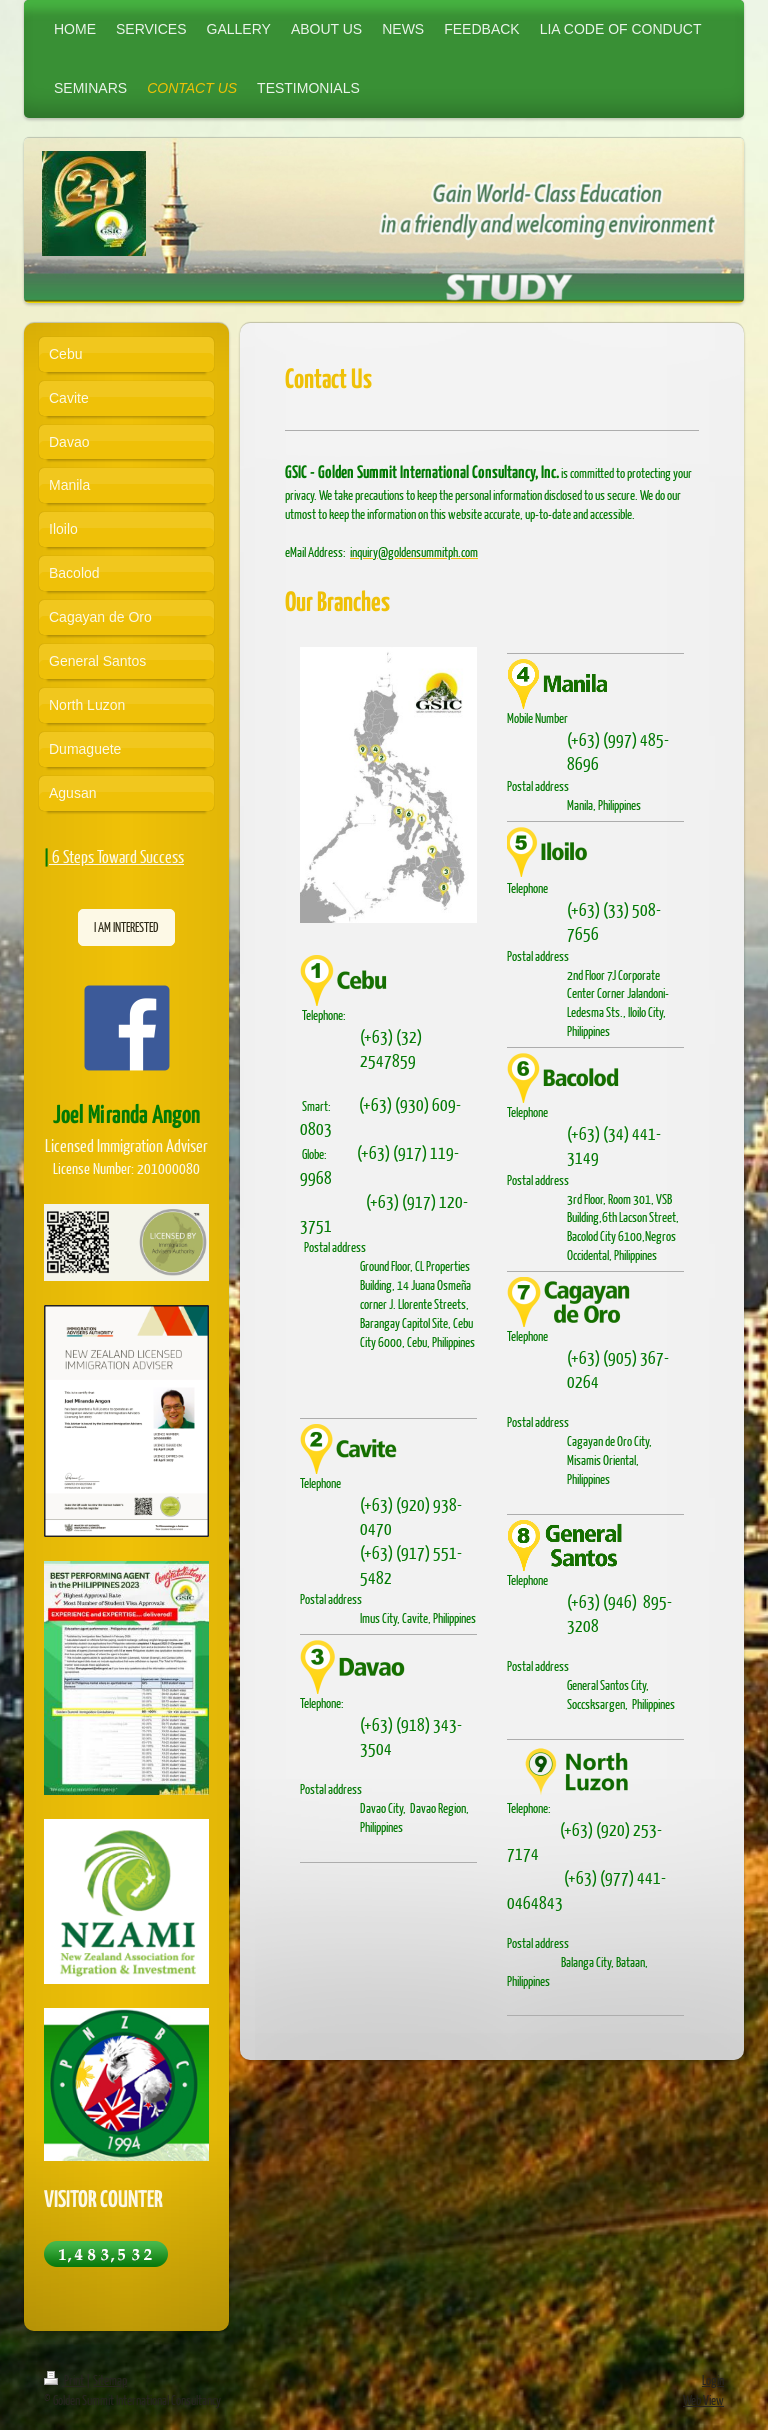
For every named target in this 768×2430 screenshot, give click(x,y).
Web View (703, 2400)
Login (713, 2380)
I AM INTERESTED (126, 927)
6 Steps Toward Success (118, 856)
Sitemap (110, 2380)
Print (65, 2380)
